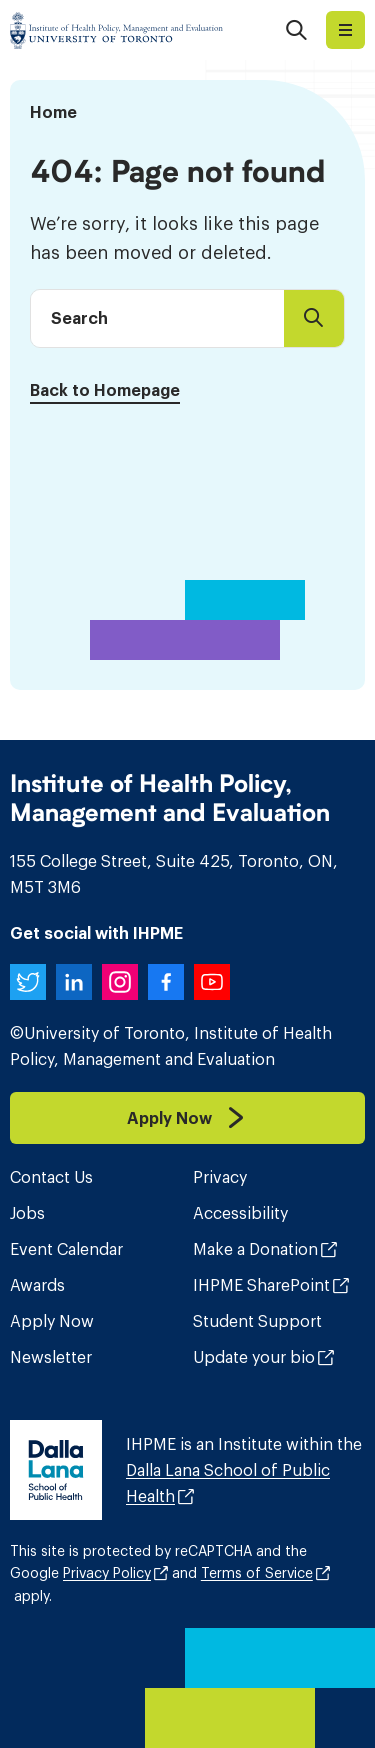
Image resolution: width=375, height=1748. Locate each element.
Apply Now (52, 1321)
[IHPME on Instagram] (120, 982)
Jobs (27, 1213)
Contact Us (51, 1177)
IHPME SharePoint (261, 1285)
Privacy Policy (107, 1573)
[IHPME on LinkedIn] (74, 982)
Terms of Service (257, 1573)
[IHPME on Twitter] (28, 982)
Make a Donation (255, 1249)
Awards (37, 1285)
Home (53, 112)
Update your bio (254, 1357)
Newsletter (51, 1357)
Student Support (257, 1321)
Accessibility (240, 1213)
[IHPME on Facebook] (166, 982)
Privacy (220, 1177)
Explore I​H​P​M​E (345, 30)
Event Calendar (66, 1249)
